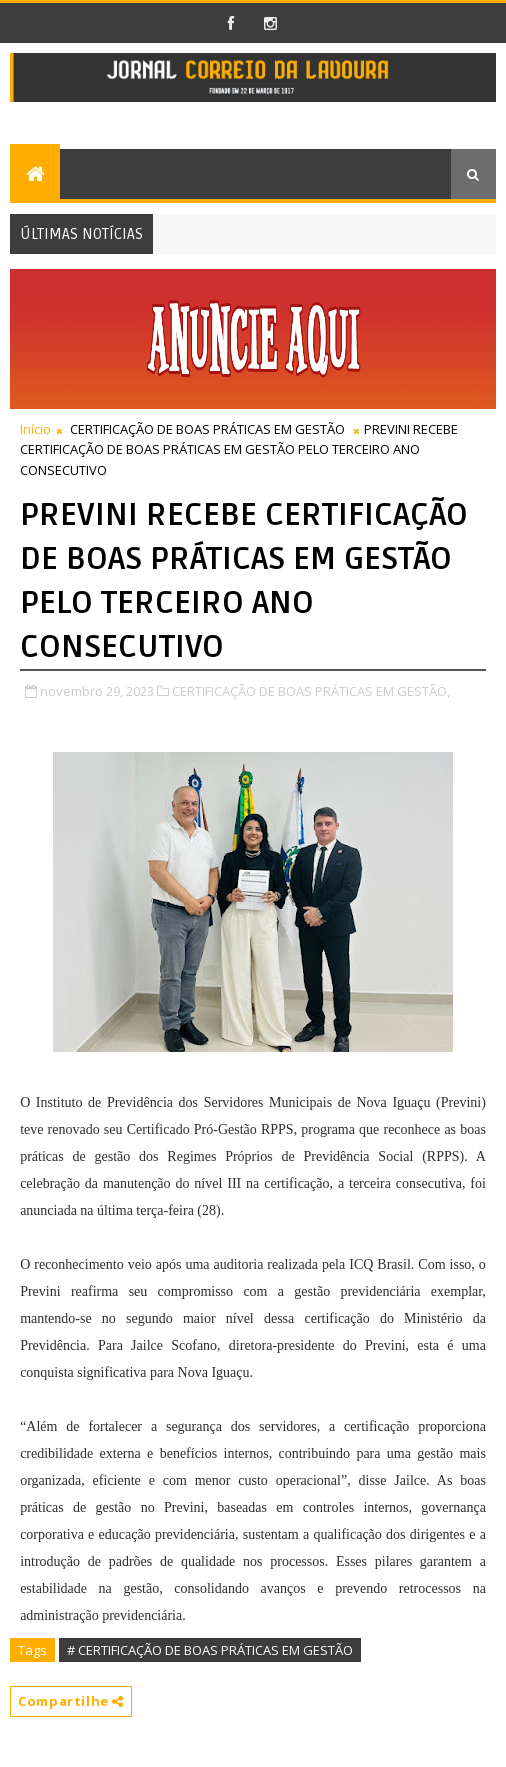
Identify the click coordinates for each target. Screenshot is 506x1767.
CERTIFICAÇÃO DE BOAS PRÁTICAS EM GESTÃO (207, 429)
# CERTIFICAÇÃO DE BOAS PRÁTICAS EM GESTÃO (210, 1650)
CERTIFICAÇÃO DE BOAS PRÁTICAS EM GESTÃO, (311, 691)
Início (35, 429)
